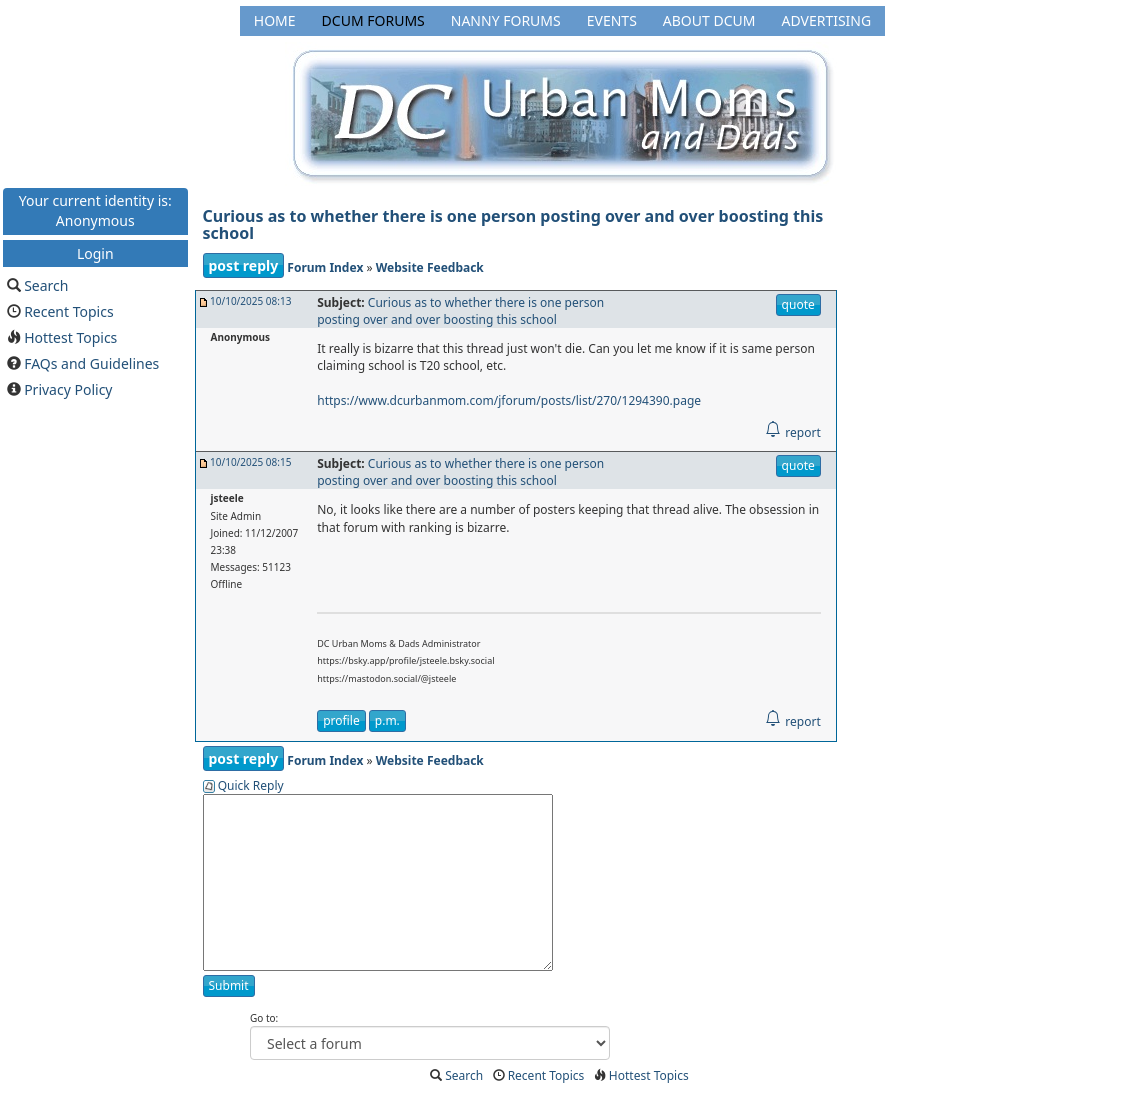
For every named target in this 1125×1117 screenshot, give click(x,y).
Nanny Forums (506, 20)
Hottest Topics (70, 337)
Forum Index (325, 267)
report (792, 432)
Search (46, 285)
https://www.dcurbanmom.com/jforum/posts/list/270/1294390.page (509, 400)
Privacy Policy (68, 389)
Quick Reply (251, 785)
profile (341, 720)
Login (95, 252)
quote (798, 304)
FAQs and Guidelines (91, 363)
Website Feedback (430, 267)
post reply (244, 265)
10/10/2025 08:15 (250, 462)
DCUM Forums (373, 20)
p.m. (387, 720)
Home (275, 20)
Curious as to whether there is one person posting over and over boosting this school (513, 225)
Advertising (826, 20)
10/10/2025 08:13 (250, 301)
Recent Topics (69, 311)
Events (612, 20)
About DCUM (709, 20)
